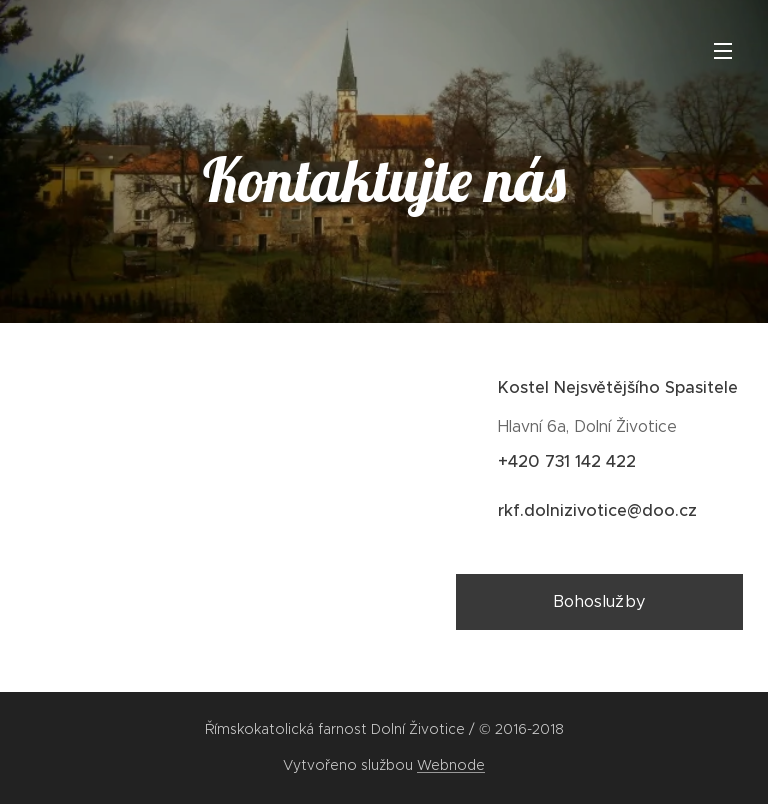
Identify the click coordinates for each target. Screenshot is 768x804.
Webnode (451, 765)
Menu (723, 51)
